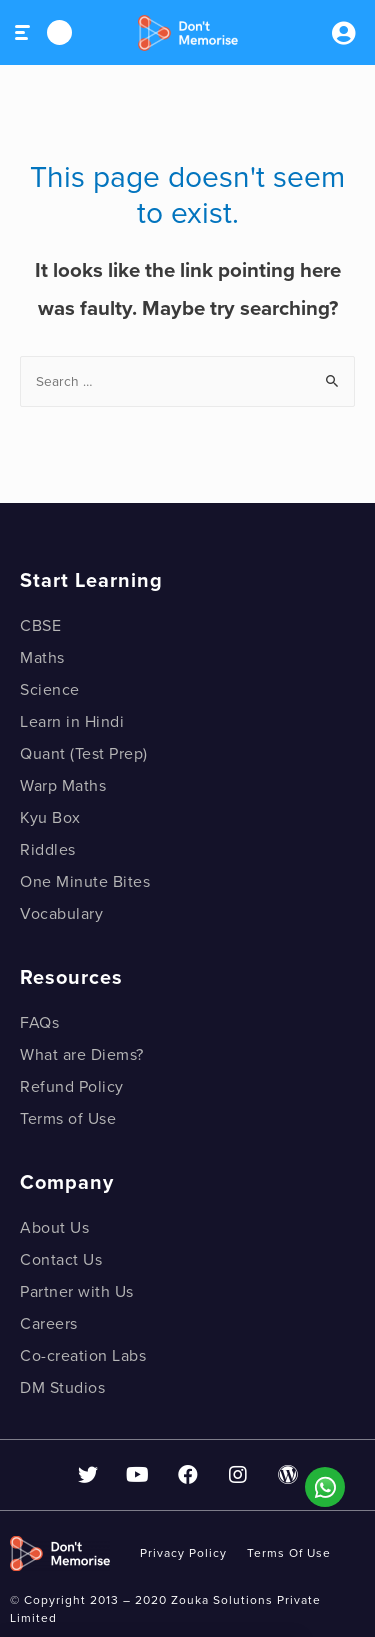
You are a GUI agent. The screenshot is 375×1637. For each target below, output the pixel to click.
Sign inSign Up (343, 33)
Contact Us (61, 1260)
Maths (42, 658)
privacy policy (183, 1553)
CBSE (40, 626)
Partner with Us (77, 1292)
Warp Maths (63, 786)
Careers (49, 1324)
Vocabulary (61, 914)
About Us (54, 1228)
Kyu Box (50, 818)
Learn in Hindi (72, 722)
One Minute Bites (85, 882)
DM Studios (62, 1388)
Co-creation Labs (83, 1356)
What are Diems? (82, 1055)
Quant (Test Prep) (84, 754)
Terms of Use (68, 1119)
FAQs (39, 1023)
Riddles (48, 850)
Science (50, 690)
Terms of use (289, 1553)
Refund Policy (72, 1087)
